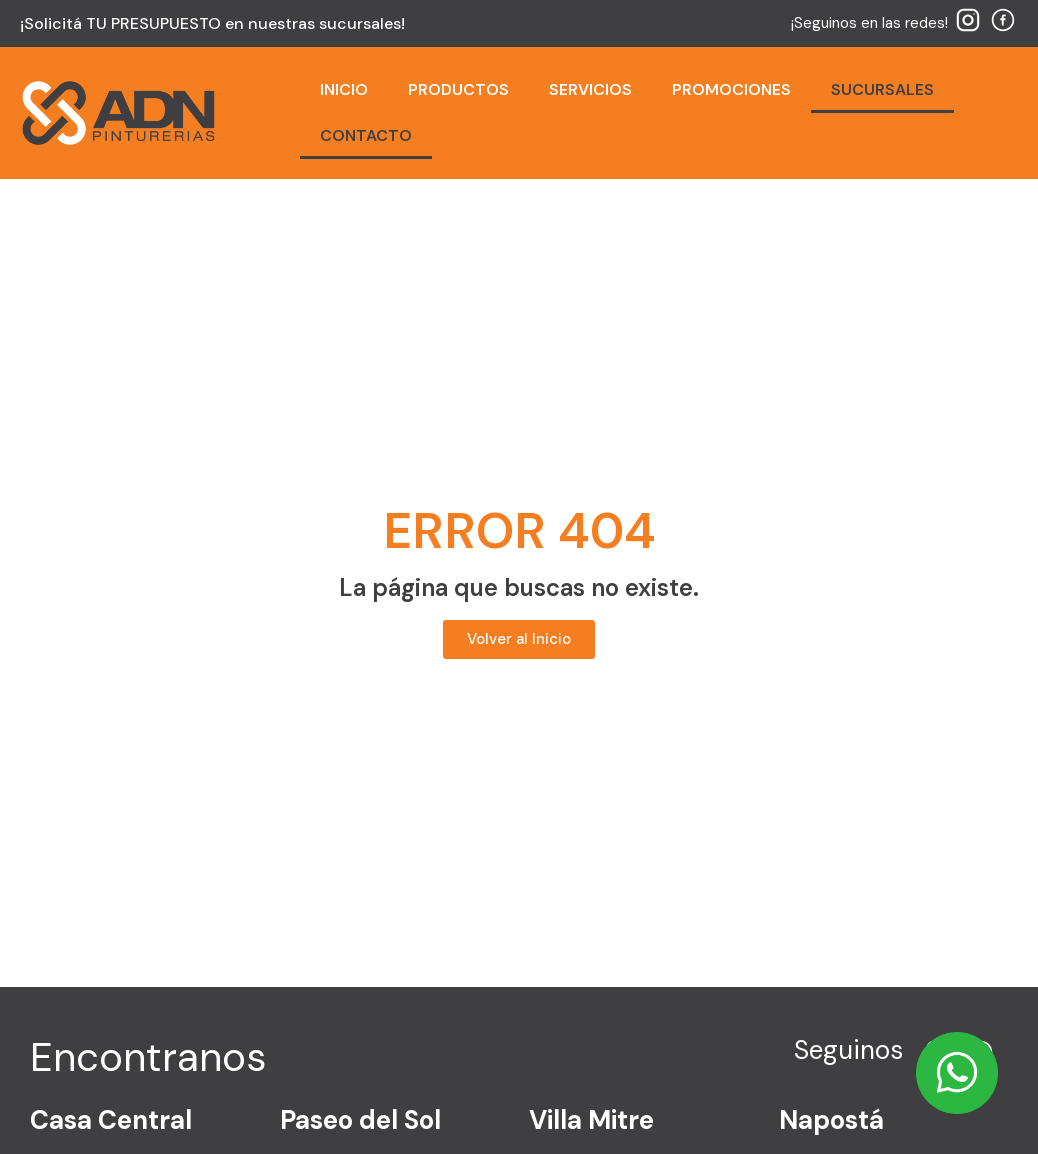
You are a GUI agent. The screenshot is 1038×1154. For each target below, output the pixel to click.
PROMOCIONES (731, 89)
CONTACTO (366, 135)
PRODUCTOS (458, 89)
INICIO (344, 89)
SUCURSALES (882, 89)
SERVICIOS (590, 89)
